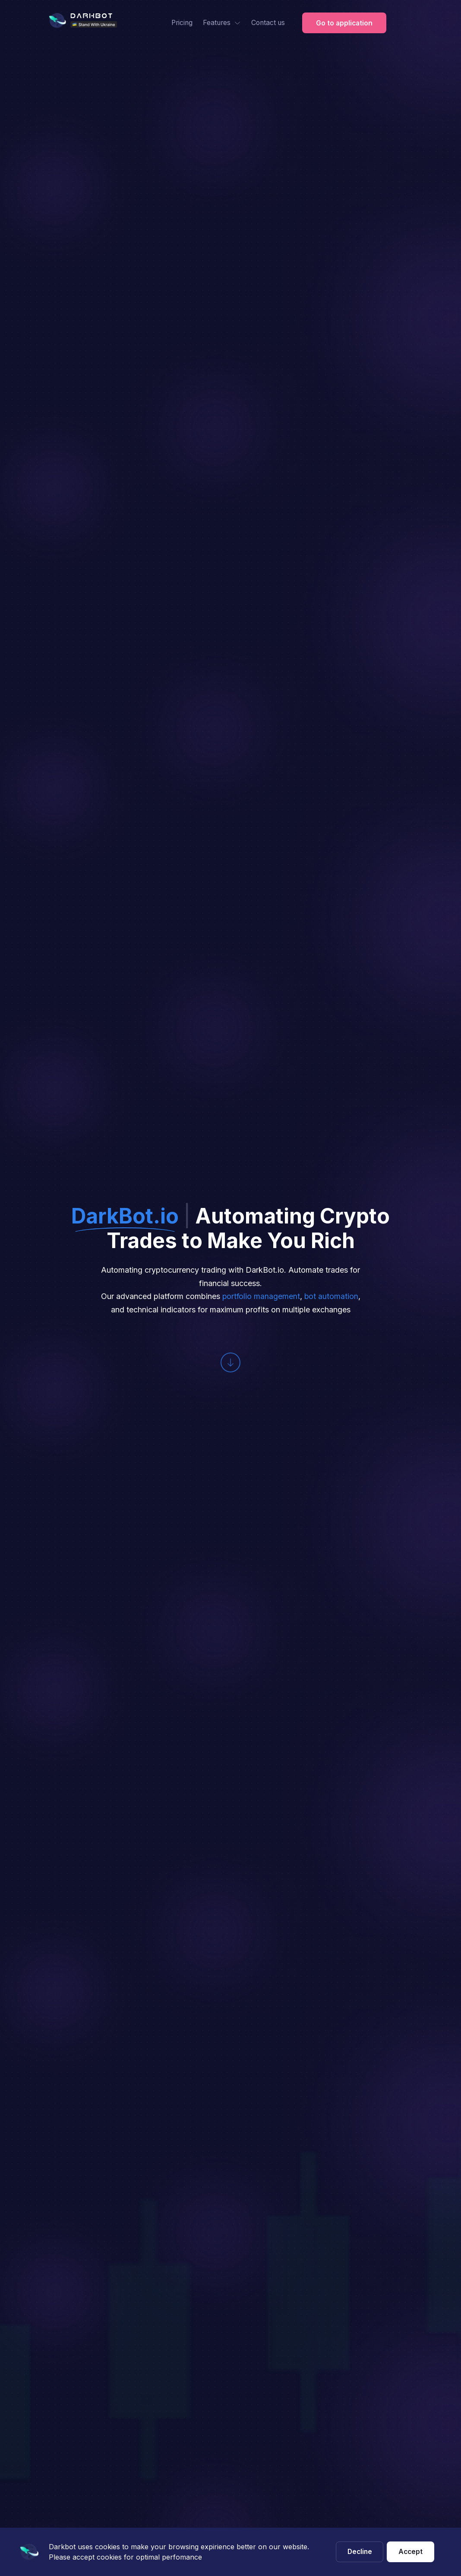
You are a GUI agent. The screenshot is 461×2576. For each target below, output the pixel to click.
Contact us (266, 23)
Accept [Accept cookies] (410, 2551)
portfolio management (260, 1296)
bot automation (331, 1296)
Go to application (344, 23)
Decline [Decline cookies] (360, 2551)
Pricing (177, 23)
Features (218, 23)
